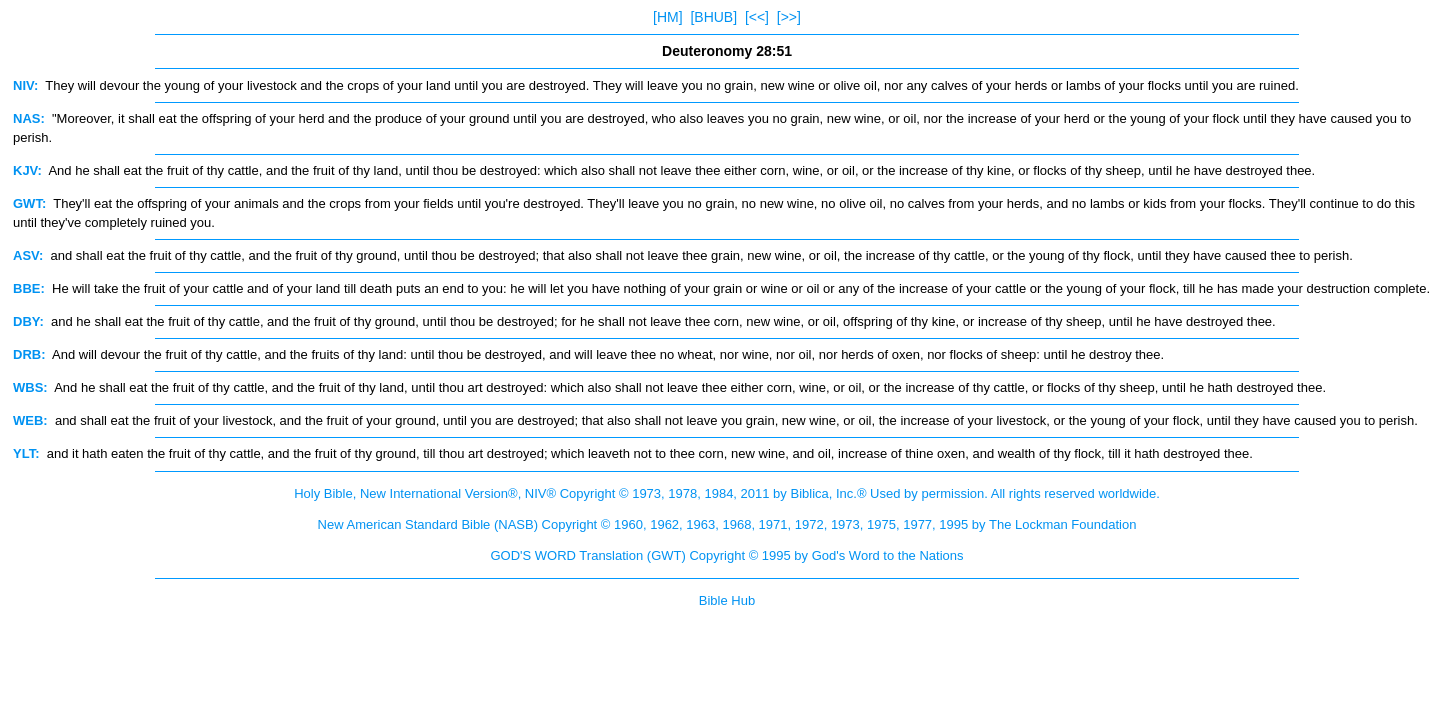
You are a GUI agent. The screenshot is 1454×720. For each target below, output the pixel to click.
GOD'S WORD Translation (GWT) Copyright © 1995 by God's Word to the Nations (726, 555)
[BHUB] (713, 17)
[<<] (757, 17)
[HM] (668, 17)
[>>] (789, 17)
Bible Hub (727, 600)
